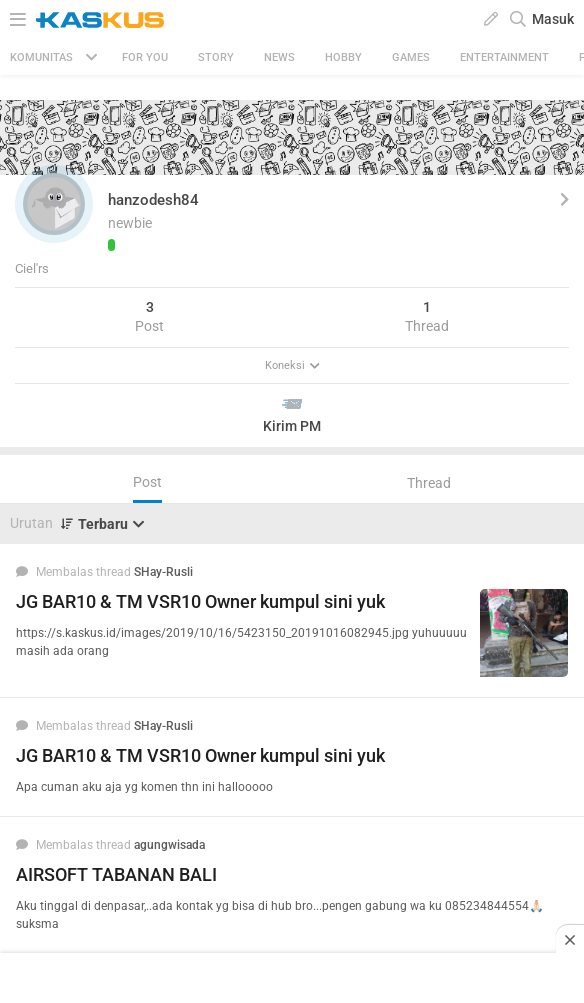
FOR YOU (145, 57)
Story (216, 57)
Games (411, 57)
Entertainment (504, 57)
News (279, 57)
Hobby (343, 57)
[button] (54, 204)
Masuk (553, 19)
